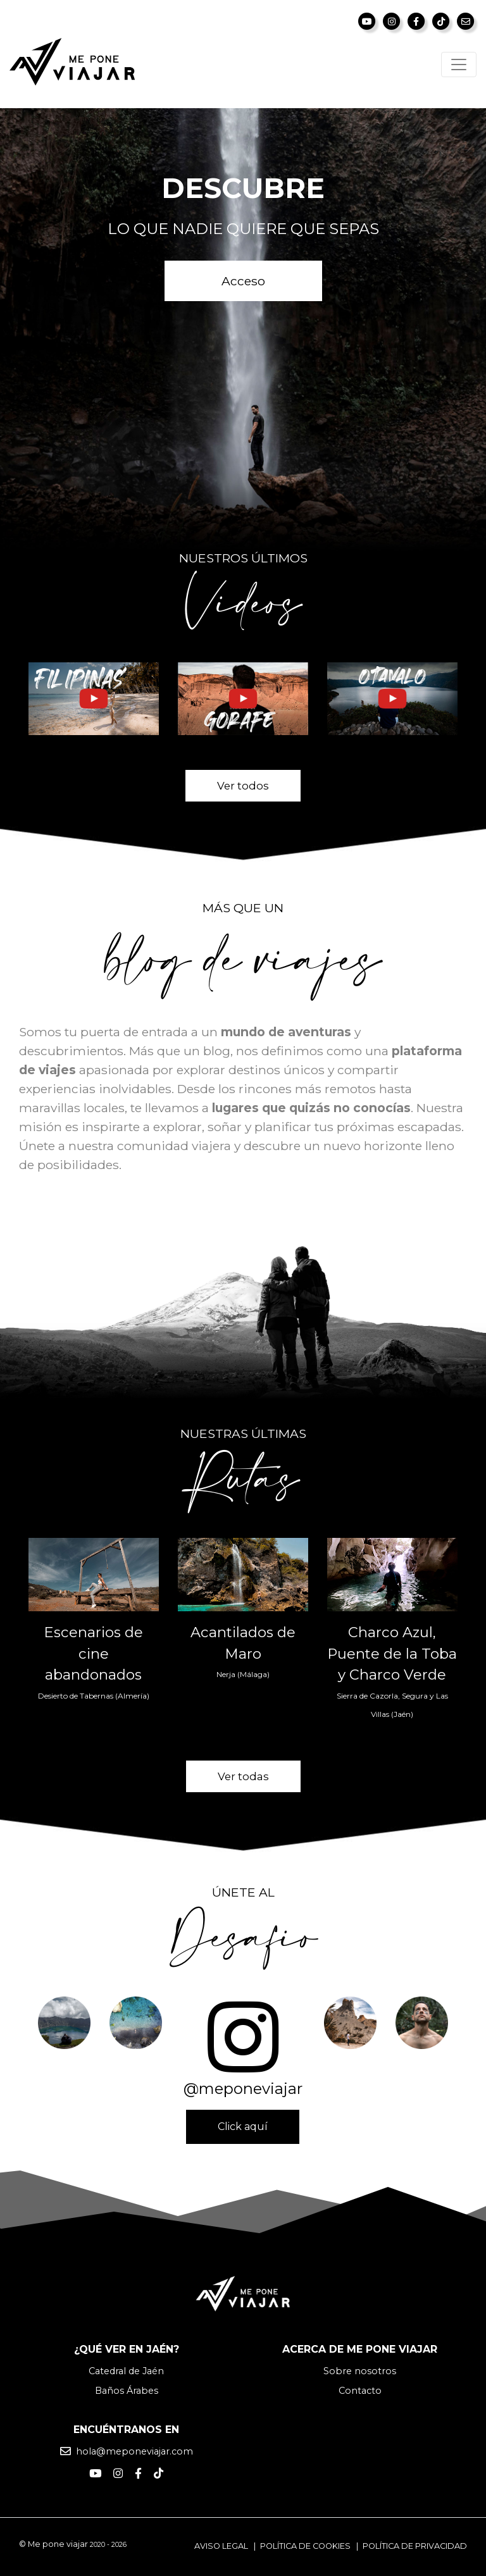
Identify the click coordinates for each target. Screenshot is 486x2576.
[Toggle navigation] (459, 64)
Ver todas (243, 1776)
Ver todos (243, 785)
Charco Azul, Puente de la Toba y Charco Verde (392, 1653)
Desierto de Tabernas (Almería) (93, 1695)
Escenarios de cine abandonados (93, 1653)
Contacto (360, 2390)
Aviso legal (221, 2546)
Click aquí (243, 2127)
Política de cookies (305, 2546)
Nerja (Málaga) (243, 1674)
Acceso (243, 280)
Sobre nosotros (359, 2371)
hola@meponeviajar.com (134, 2451)
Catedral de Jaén (126, 2371)
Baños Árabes (126, 2390)
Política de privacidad (415, 2546)
